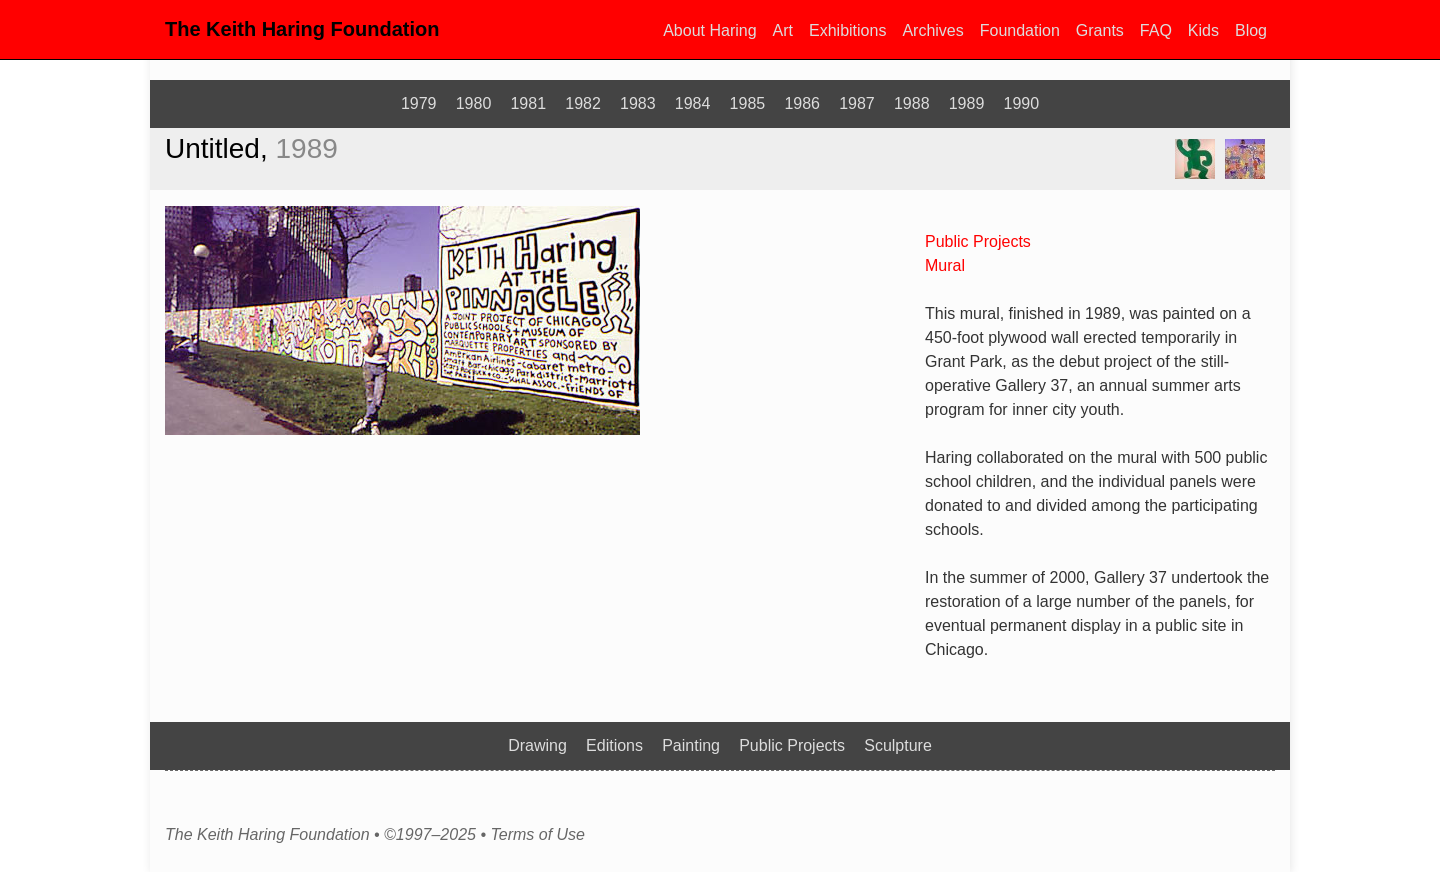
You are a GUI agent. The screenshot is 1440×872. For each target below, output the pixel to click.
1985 (748, 103)
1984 (693, 103)
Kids (1203, 30)
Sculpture (898, 745)
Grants (1100, 30)
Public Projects (978, 241)
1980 (474, 103)
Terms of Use (537, 835)
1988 (912, 103)
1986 (802, 103)
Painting (691, 745)
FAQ (1156, 30)
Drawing (537, 745)
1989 (967, 103)
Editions (614, 745)
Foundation (1020, 30)
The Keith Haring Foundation (302, 29)
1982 (583, 103)
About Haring (709, 30)
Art (783, 30)
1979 (419, 103)
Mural (945, 265)
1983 (638, 103)
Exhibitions (847, 30)
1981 (528, 103)
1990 (1022, 103)
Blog (1251, 30)
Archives (932, 30)
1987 (857, 103)
